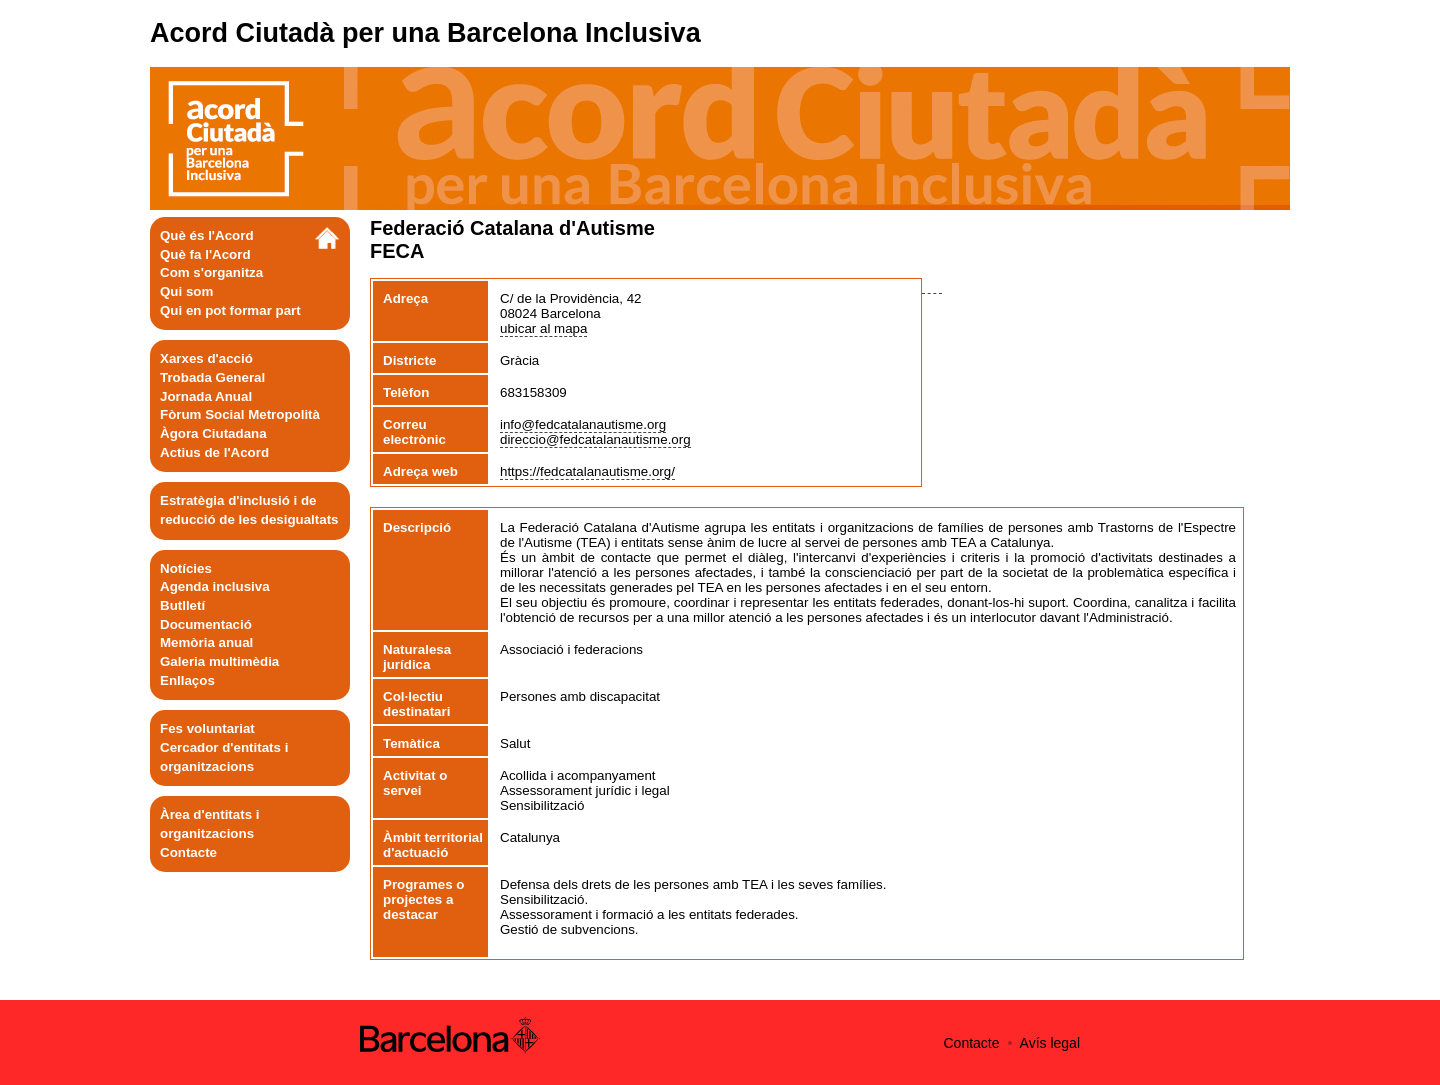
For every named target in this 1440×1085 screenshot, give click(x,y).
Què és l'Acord (207, 235)
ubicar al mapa (543, 328)
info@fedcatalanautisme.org (583, 424)
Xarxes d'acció (206, 358)
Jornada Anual (206, 396)
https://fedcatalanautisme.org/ (587, 471)
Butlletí (182, 605)
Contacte (188, 852)
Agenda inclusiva (215, 586)
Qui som (186, 291)
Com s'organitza (211, 272)
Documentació (206, 624)
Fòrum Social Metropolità (240, 414)
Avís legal (1050, 1043)
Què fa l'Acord (205, 254)
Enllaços (187, 680)
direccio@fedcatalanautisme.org (595, 439)
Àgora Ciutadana (213, 433)
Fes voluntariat (207, 728)
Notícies (186, 568)
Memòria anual (206, 642)
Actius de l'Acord (214, 452)
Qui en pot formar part (230, 310)
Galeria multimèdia (219, 661)
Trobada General (212, 377)
